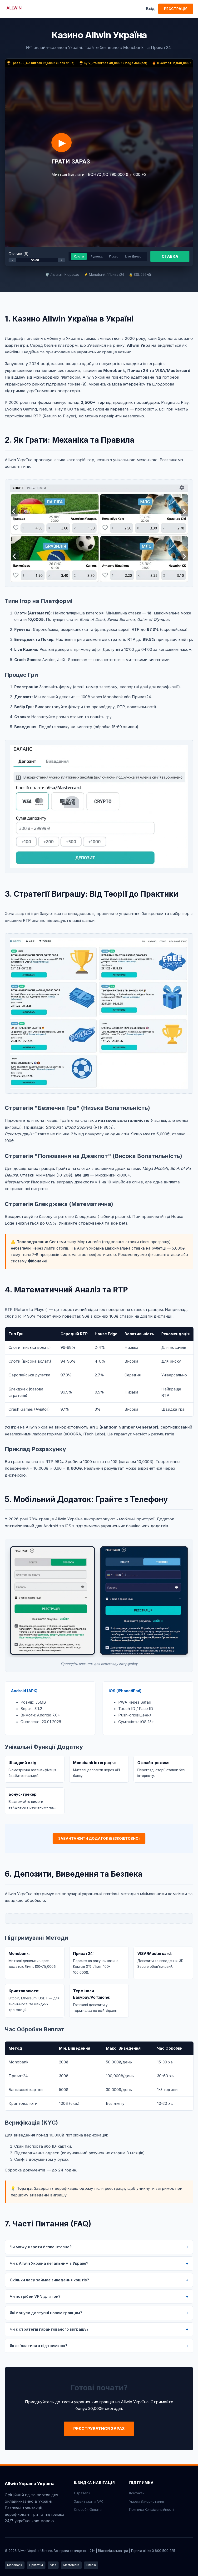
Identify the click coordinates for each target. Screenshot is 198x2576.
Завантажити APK (88, 2501)
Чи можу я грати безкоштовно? (41, 2247)
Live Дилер (133, 256)
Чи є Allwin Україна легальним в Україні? (49, 2263)
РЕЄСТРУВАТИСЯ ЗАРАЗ (99, 2428)
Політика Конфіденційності (151, 2509)
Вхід (150, 8)
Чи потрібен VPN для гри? (35, 2296)
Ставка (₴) (19, 253)
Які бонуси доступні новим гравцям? (46, 2312)
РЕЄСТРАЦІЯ (176, 9)
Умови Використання (146, 2501)
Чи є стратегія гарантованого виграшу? (49, 2329)
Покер (114, 256)
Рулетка (96, 256)
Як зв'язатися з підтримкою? (38, 2345)
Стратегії (82, 2493)
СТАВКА (170, 256)
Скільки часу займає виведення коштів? (49, 2280)
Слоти (79, 256)
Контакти (136, 2493)
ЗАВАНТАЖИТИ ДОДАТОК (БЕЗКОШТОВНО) (99, 1838)
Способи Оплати (88, 2509)
